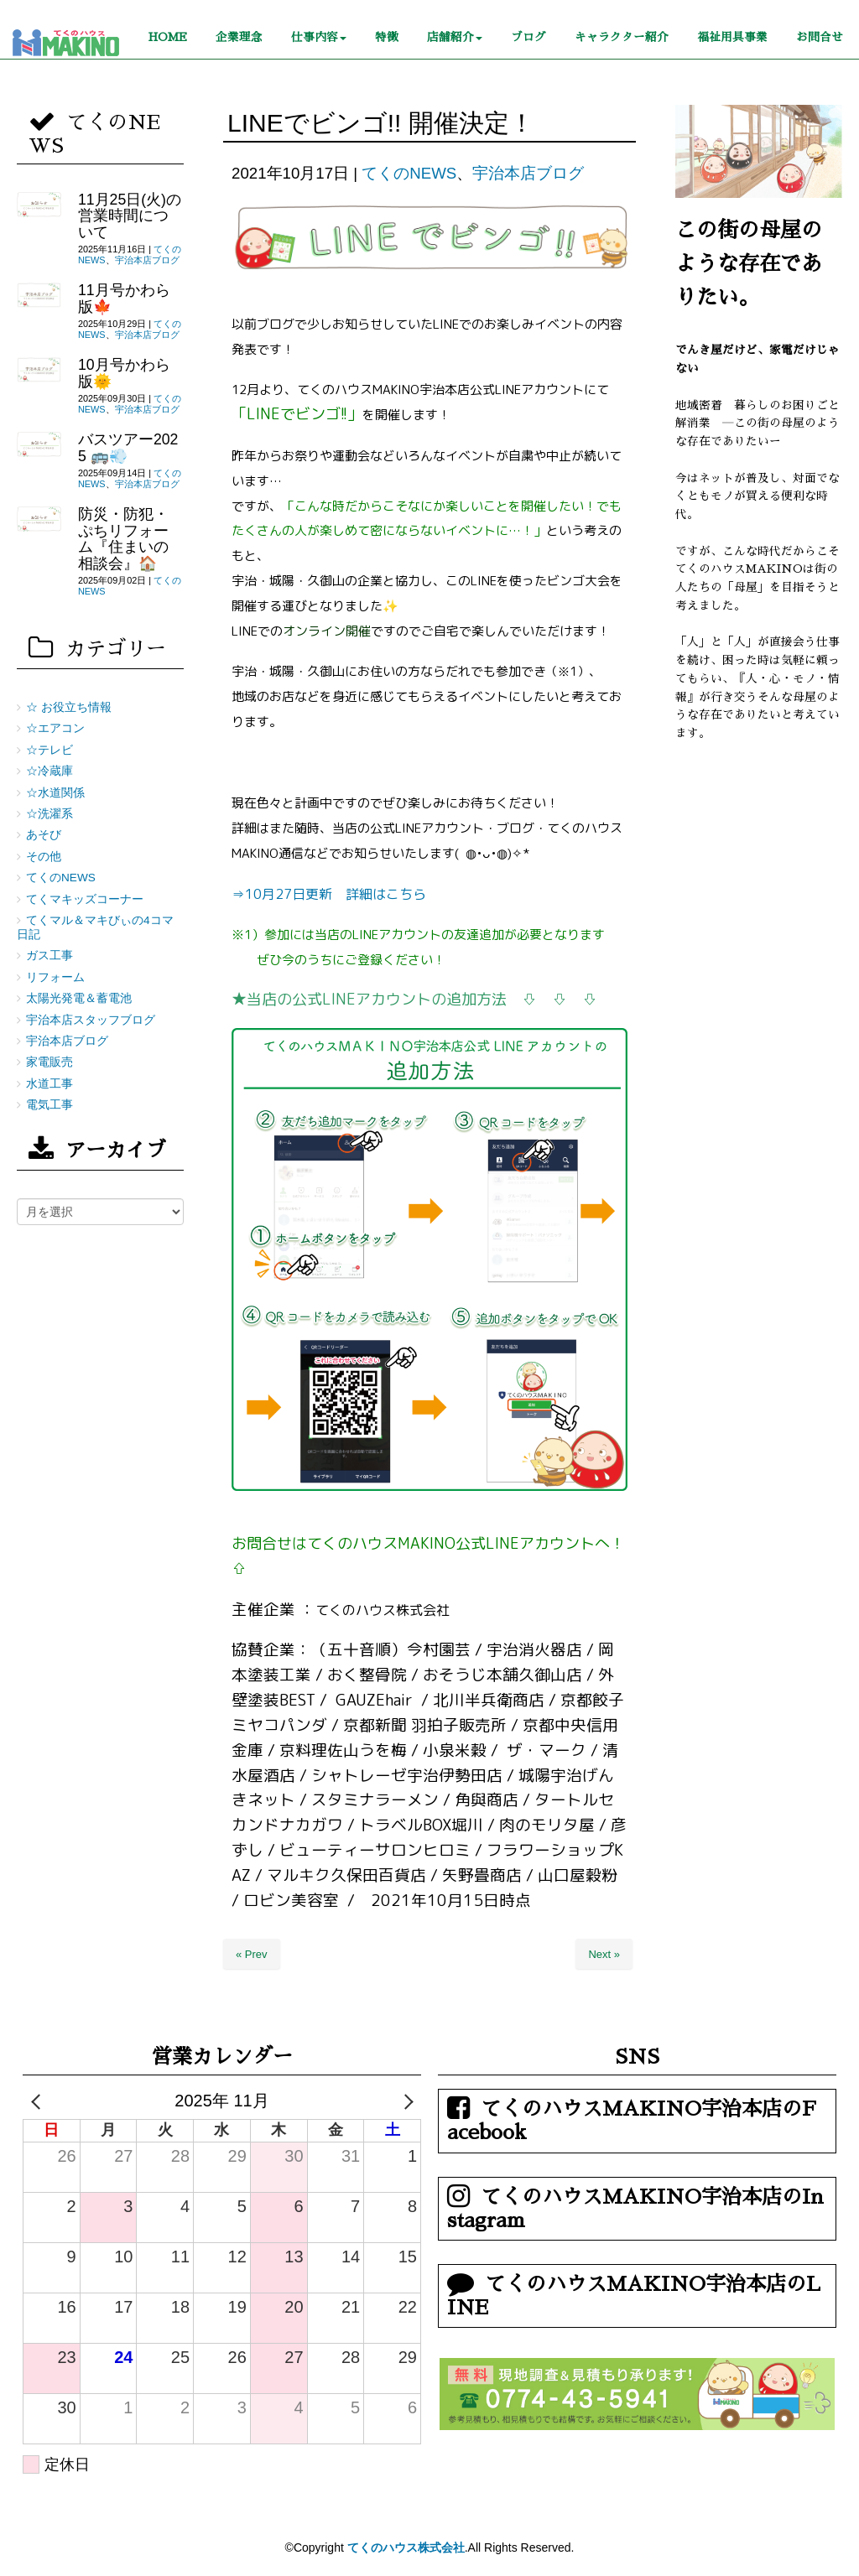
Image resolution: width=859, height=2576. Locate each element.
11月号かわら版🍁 (124, 298)
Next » (604, 1954)
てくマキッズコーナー (84, 899)
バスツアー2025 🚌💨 (128, 447)
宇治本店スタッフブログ (90, 1020)
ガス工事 (49, 955)
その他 (43, 856)
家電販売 (49, 1062)
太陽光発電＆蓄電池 (79, 998)
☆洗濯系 (49, 814)
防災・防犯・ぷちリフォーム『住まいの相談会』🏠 (123, 538)
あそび (43, 834)
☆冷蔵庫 (49, 771)
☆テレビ (49, 750)
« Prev (252, 1954)
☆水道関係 (55, 793)
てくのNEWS (409, 173)
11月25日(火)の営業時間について (129, 216)
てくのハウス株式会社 (406, 2547)
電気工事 (49, 1104)
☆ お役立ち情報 (69, 707)
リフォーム (55, 977)
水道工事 (49, 1084)
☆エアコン (55, 728)
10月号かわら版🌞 (124, 372)
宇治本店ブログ (528, 173)
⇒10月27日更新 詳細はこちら (329, 894)
